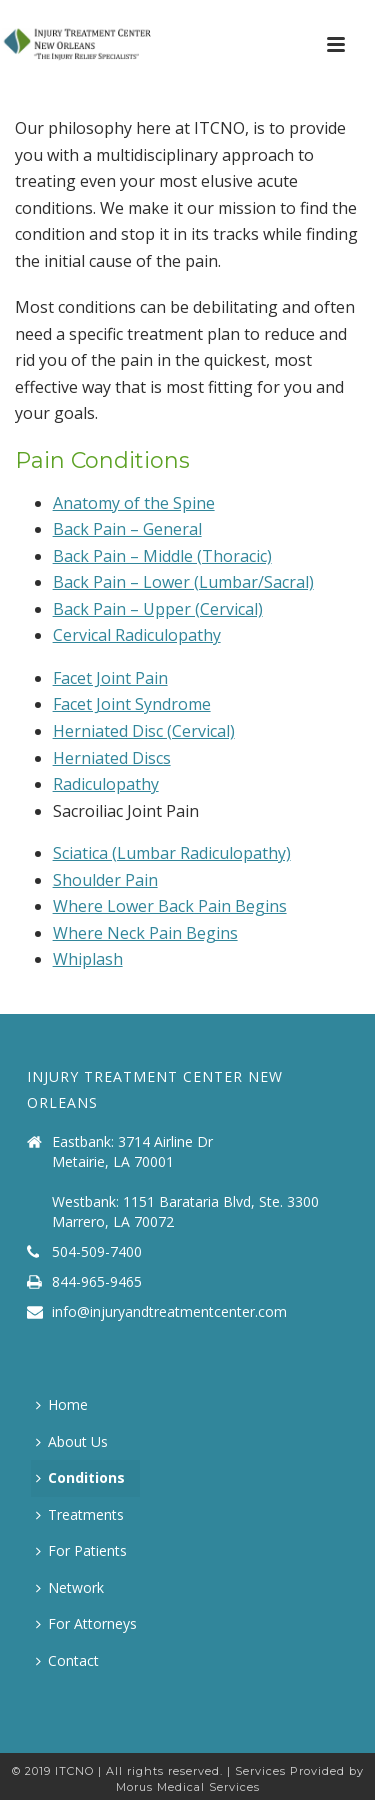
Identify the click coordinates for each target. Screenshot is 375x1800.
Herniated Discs (112, 758)
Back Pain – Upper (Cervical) (158, 609)
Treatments (80, 1514)
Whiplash (88, 959)
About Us (72, 1441)
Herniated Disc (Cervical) (144, 731)
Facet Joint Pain (110, 678)
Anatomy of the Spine (134, 503)
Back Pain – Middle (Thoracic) (162, 556)
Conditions (80, 1477)
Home (62, 1404)
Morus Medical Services (188, 1787)
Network (70, 1587)
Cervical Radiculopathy (137, 635)
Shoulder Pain (105, 880)
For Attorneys (86, 1623)
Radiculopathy (106, 784)
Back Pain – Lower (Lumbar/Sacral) (183, 582)
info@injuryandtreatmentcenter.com (169, 1312)
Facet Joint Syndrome (132, 704)
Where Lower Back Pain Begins (170, 906)
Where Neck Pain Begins (145, 933)
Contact (67, 1660)
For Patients (81, 1550)
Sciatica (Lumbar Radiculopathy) (172, 853)
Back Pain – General (127, 529)
